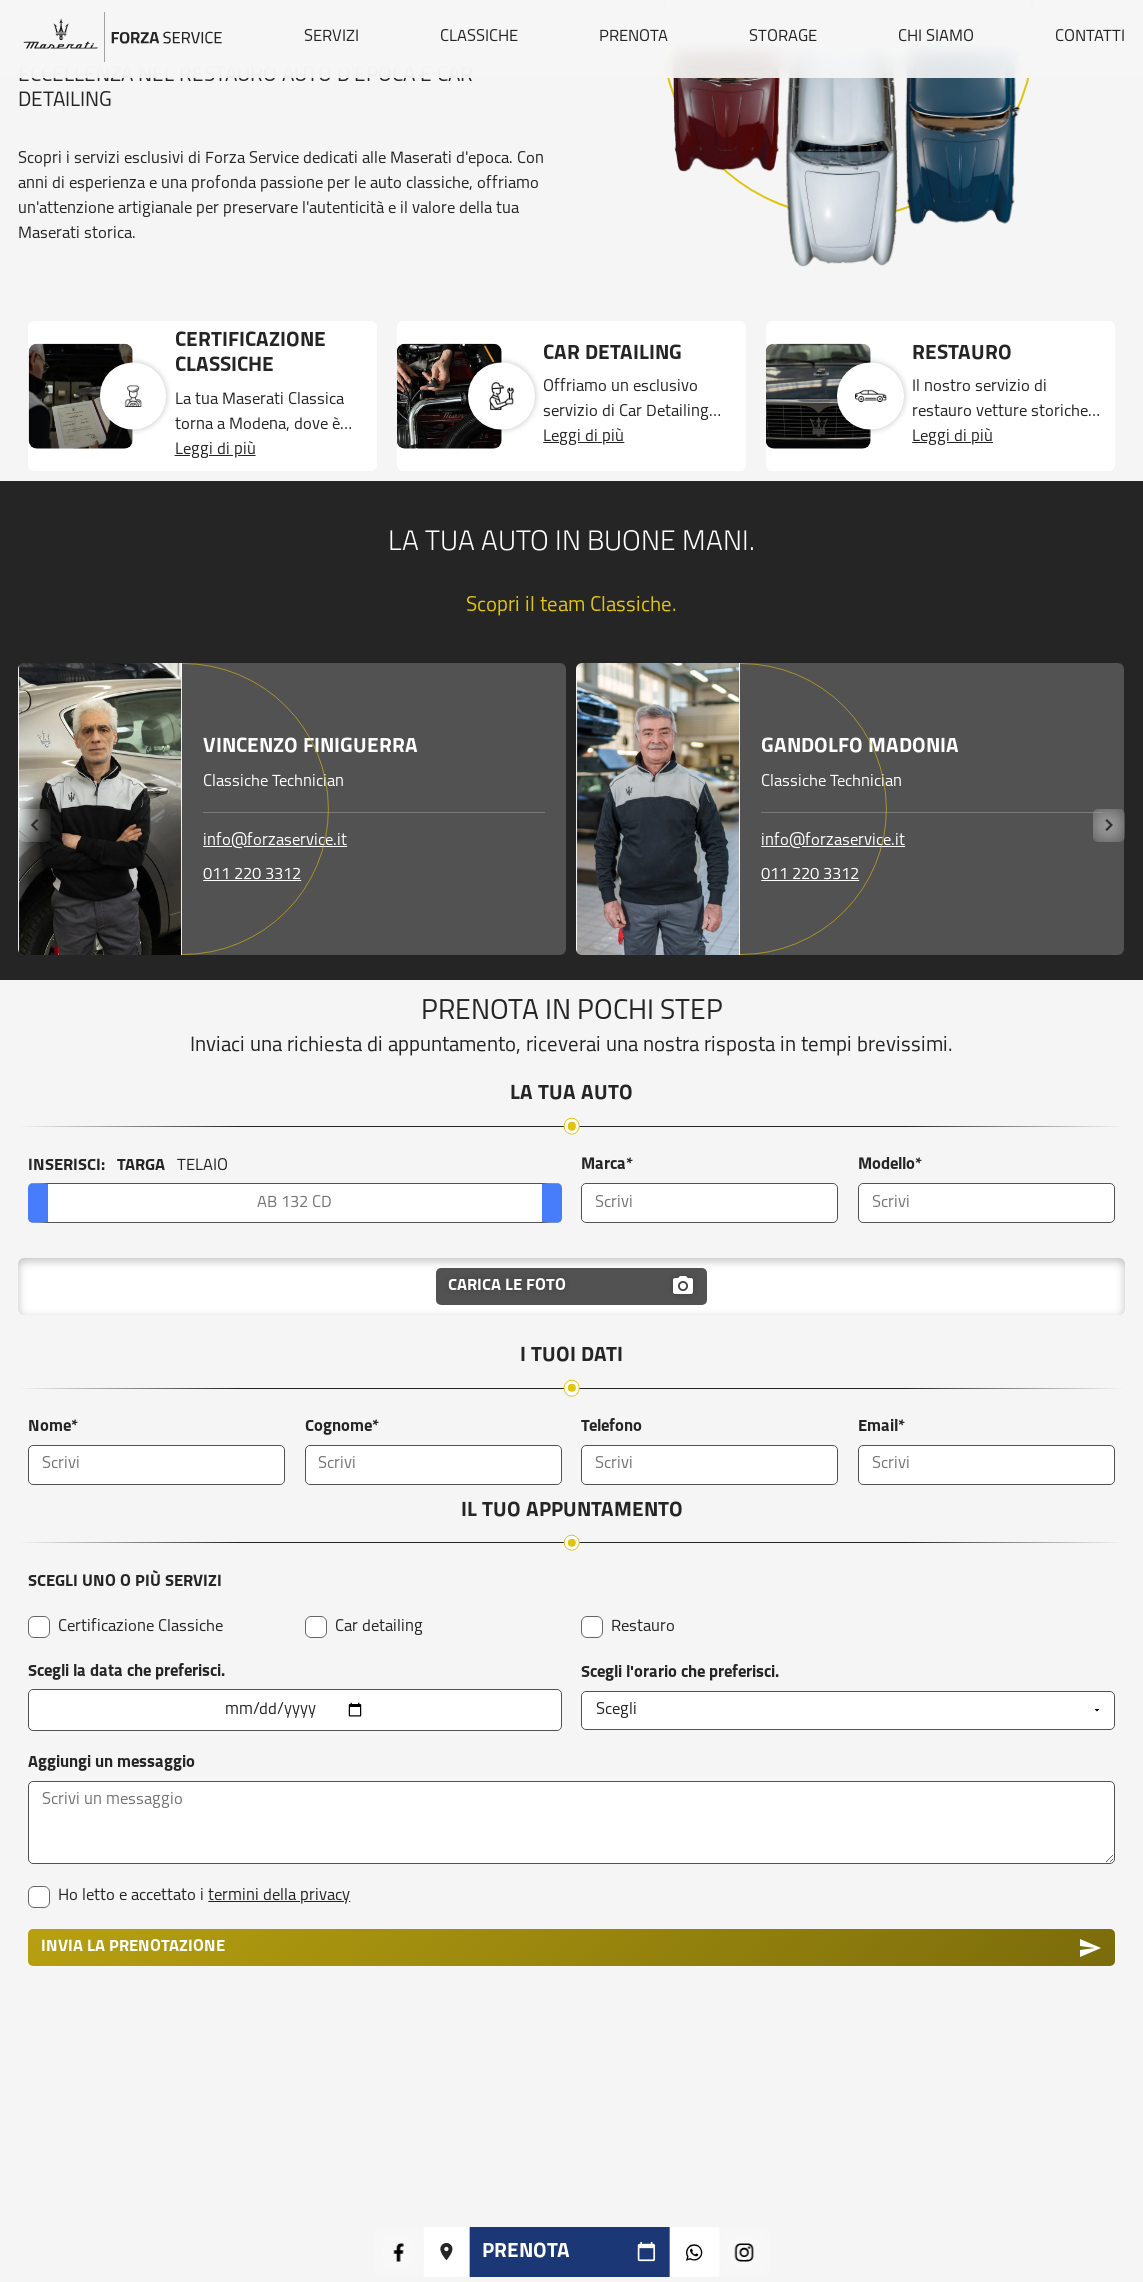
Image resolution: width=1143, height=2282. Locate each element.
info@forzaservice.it (275, 841)
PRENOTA (633, 37)
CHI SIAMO (936, 37)
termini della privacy (279, 1896)
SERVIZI (331, 37)
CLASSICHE (479, 37)
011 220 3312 (252, 874)
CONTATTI (1090, 37)
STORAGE (783, 37)
